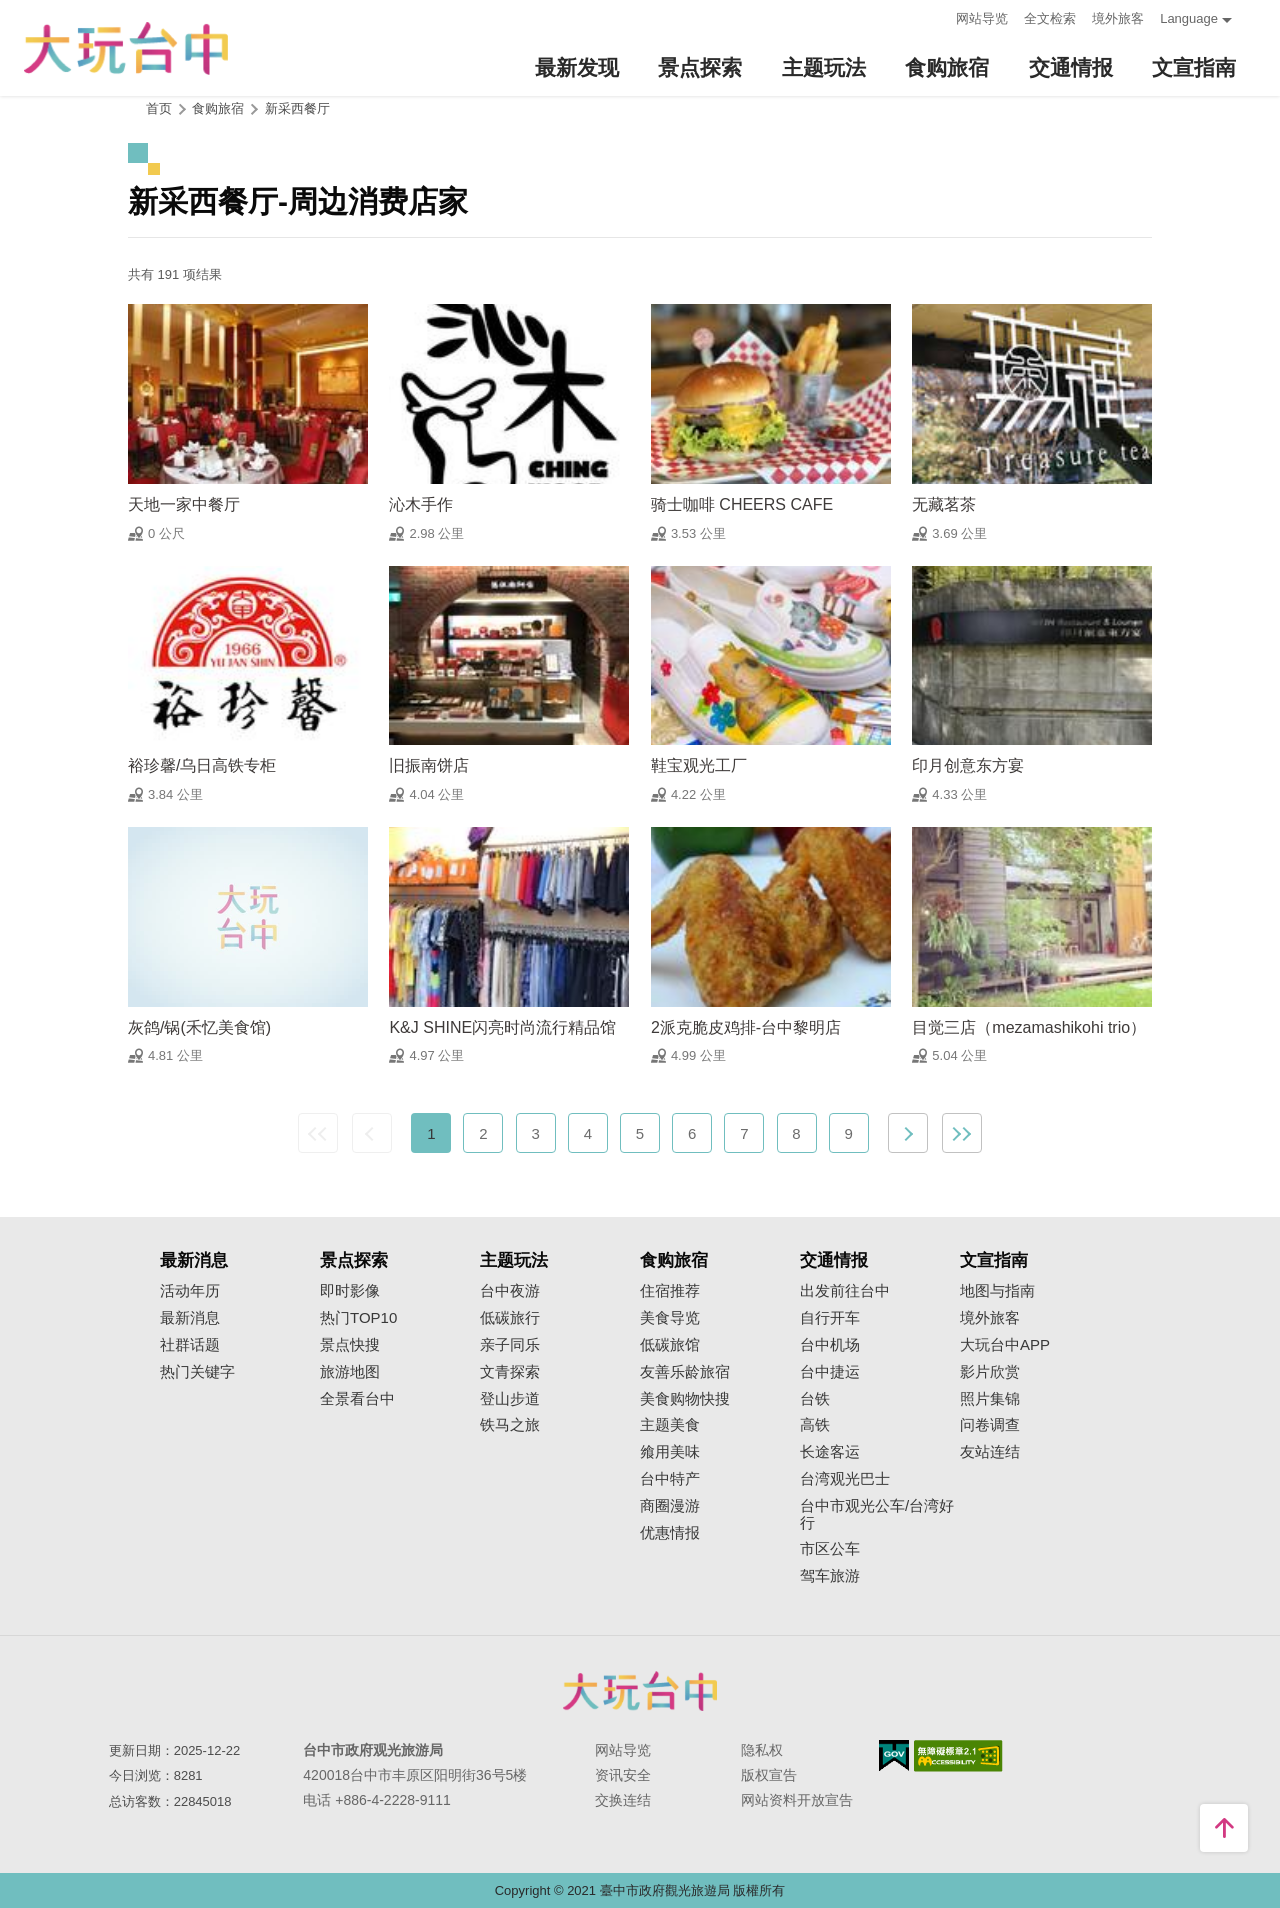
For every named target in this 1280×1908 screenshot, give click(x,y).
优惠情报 (670, 1533)
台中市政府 (640, 1691)
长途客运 (830, 1452)
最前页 (318, 1133)
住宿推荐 (670, 1291)
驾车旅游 (830, 1576)
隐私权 (762, 1750)
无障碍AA (958, 1756)
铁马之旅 (510, 1425)
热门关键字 (197, 1372)
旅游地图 (350, 1372)
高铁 (815, 1425)
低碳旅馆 (670, 1345)
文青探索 (510, 1372)
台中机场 (830, 1345)
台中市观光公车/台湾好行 (877, 1514)
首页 (159, 108)
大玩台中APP (1005, 1345)
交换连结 (623, 1800)
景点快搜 (350, 1345)
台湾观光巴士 (845, 1479)
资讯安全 (623, 1775)
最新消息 (190, 1318)
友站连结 (990, 1452)
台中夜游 (510, 1291)
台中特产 (670, 1479)
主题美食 (670, 1425)
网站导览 (982, 18)
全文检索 (1050, 18)
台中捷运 (830, 1372)
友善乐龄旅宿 (685, 1372)
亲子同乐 (510, 1345)
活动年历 (190, 1291)
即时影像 (350, 1291)
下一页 (908, 1133)
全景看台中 (357, 1399)
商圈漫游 (670, 1506)
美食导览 (670, 1318)
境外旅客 (1118, 18)
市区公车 (830, 1549)
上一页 (372, 1133)
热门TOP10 (358, 1318)
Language (1189, 18)
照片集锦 (990, 1399)
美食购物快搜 (685, 1399)
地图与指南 (997, 1291)
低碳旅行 (510, 1318)
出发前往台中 (845, 1291)
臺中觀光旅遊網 (126, 48)
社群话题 (190, 1345)
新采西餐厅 (297, 108)
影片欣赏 (990, 1372)
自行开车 (830, 1318)
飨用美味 (670, 1452)
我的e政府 (894, 1755)
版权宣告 (769, 1775)
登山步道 (510, 1399)
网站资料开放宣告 (797, 1800)
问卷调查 (990, 1425)
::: (934, 16)
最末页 (962, 1133)
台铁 (815, 1399)
